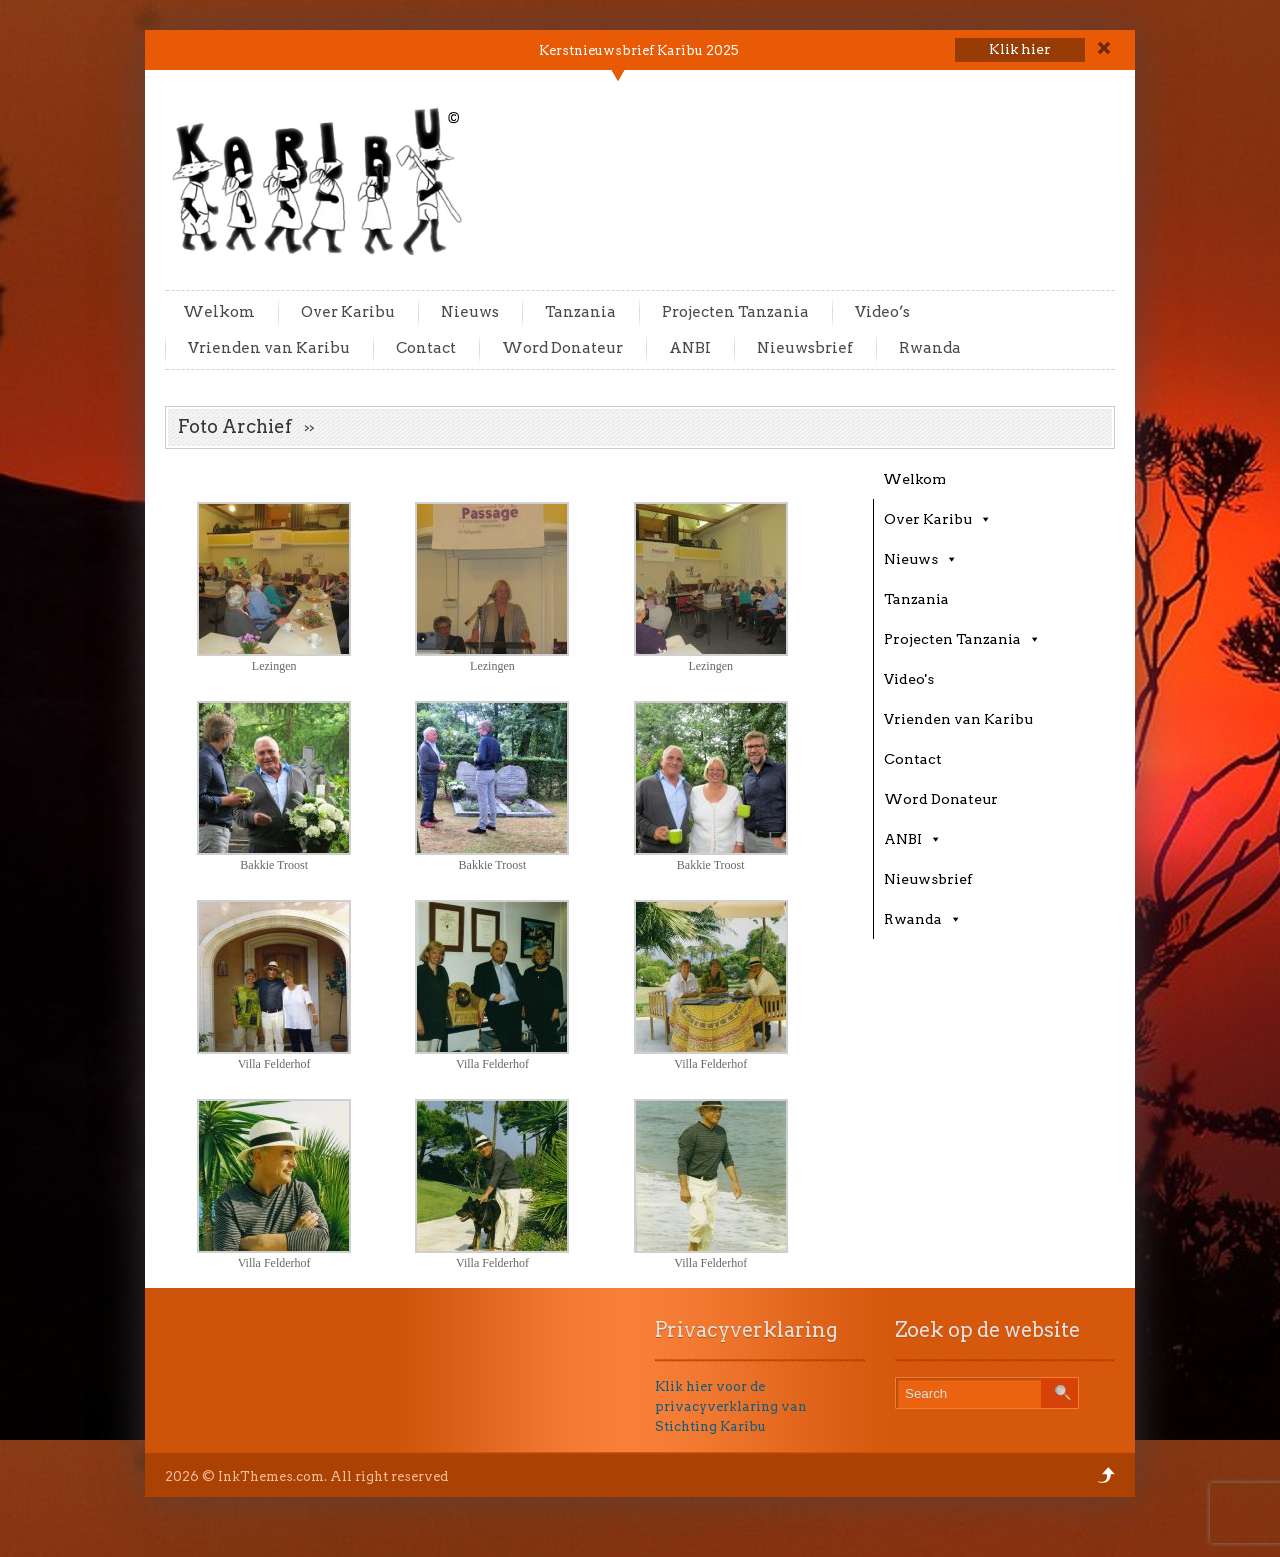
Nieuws (470, 312)
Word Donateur (562, 348)
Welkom (219, 312)
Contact (426, 348)
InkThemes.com (271, 1476)
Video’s (882, 312)
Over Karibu (348, 312)
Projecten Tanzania (735, 312)
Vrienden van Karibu (269, 348)
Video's (909, 679)
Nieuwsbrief (805, 348)
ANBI (690, 348)
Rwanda (930, 348)
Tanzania (580, 312)
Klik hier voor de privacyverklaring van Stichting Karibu (731, 1406)
